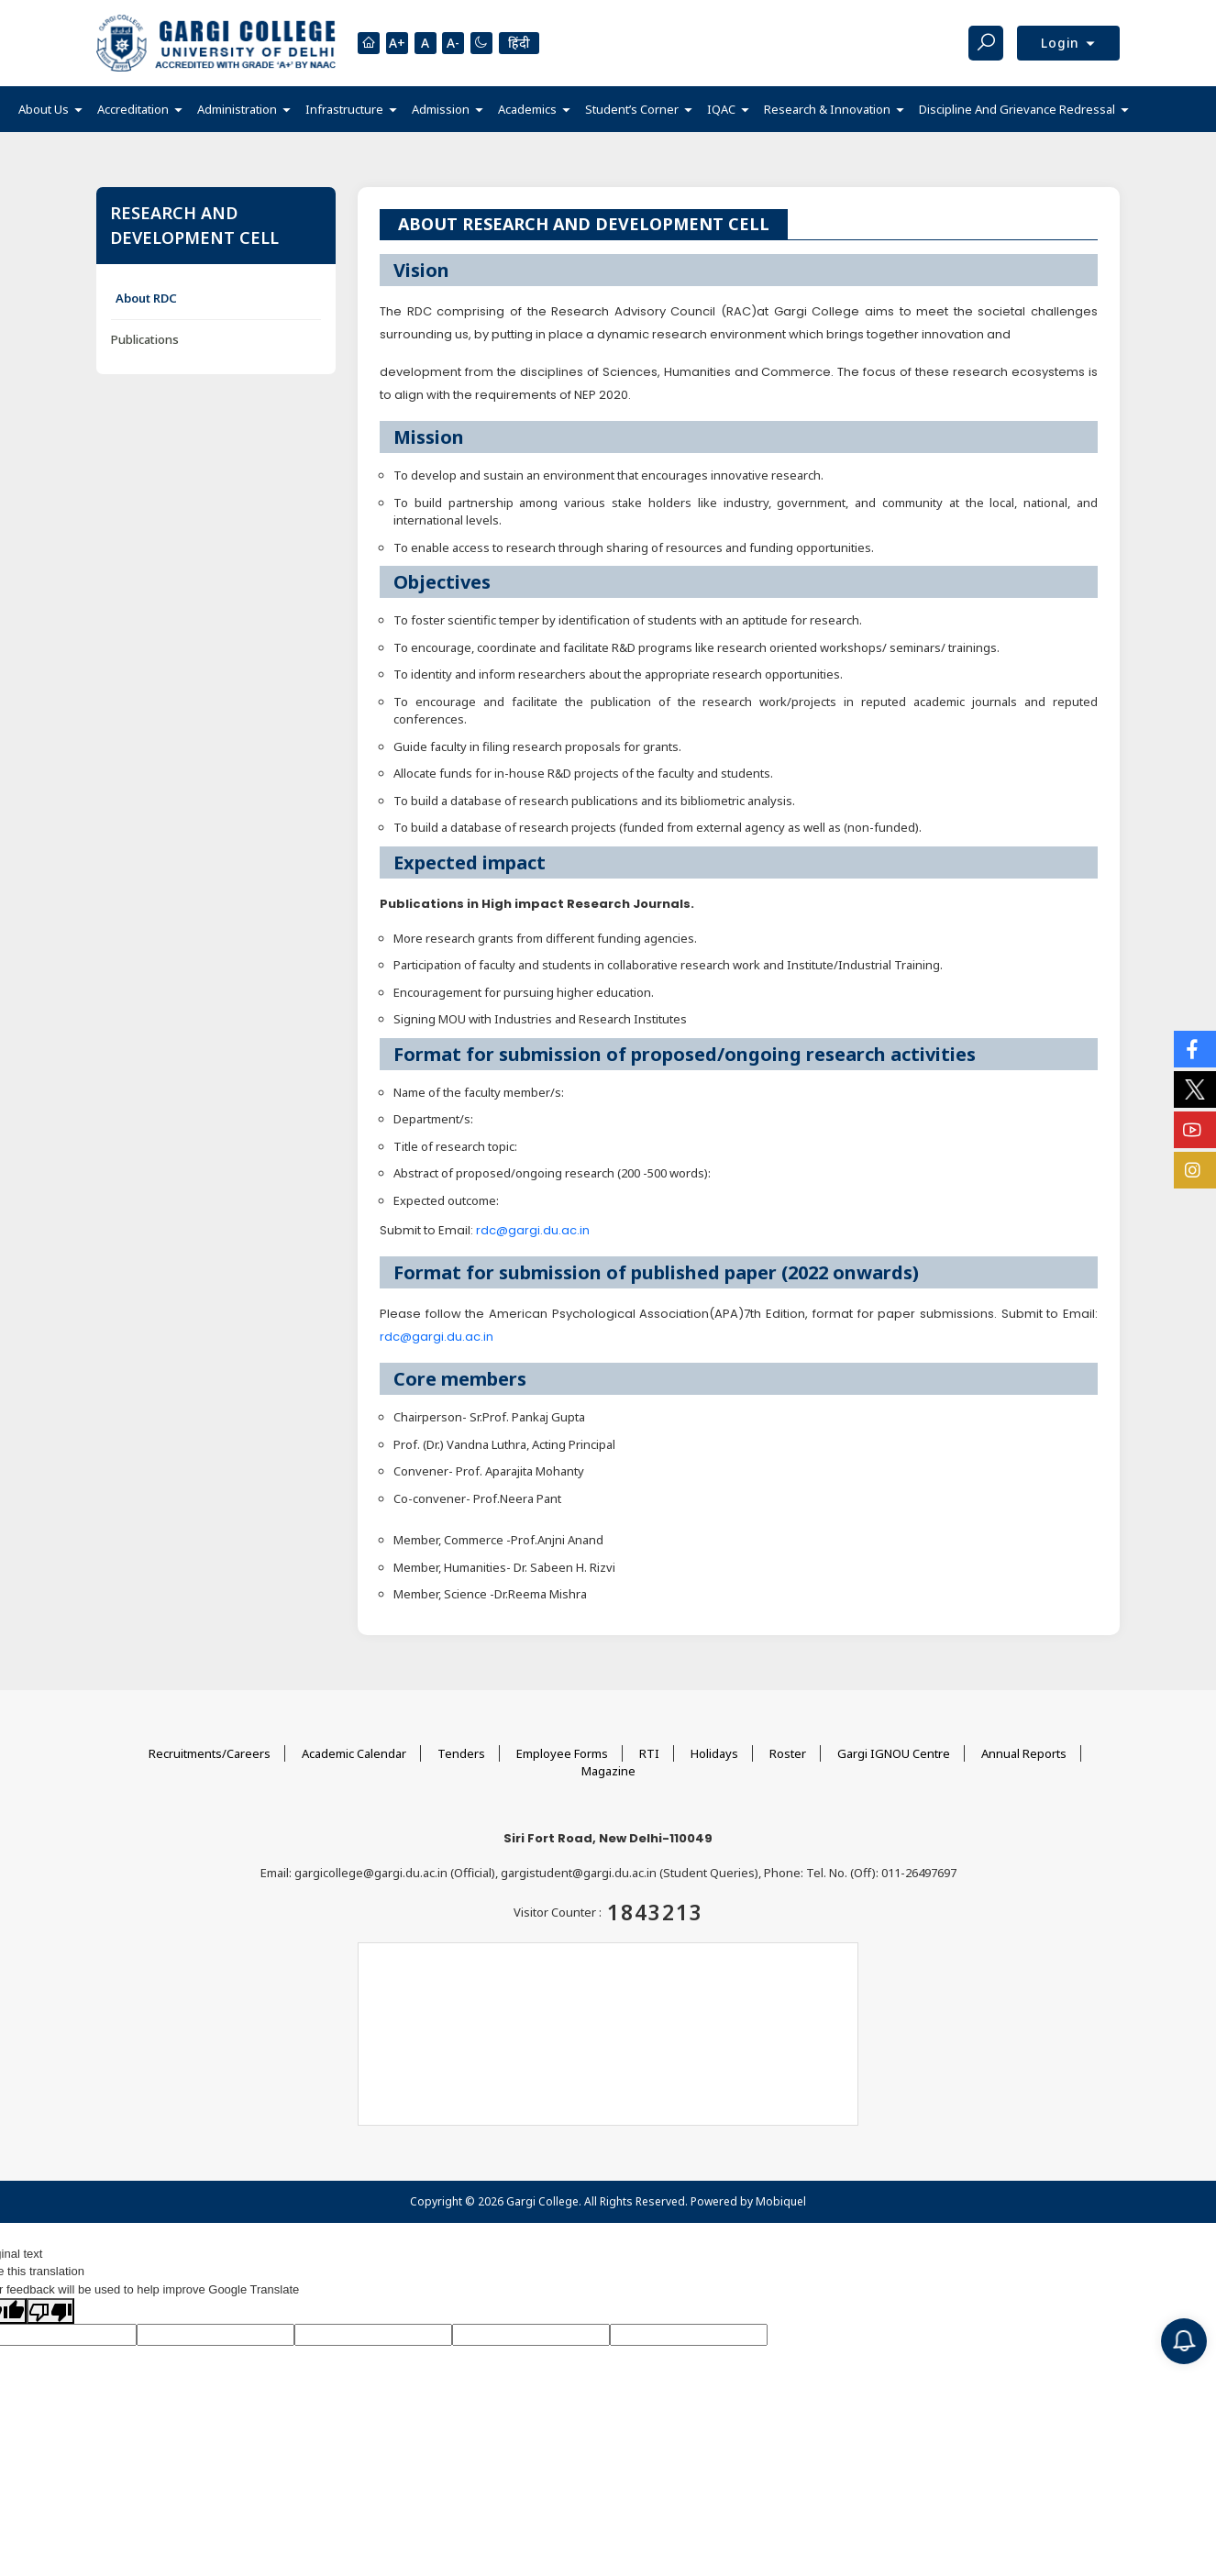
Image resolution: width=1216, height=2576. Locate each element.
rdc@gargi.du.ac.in (533, 1230)
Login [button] (1062, 42)
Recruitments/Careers (210, 1753)
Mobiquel (781, 2201)
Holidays (714, 1753)
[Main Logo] (216, 43)
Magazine (608, 1771)
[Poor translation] (50, 2311)
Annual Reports (1024, 1753)
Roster (787, 1753)
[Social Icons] (1195, 1049)
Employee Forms (562, 1753)
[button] (50, 109)
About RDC (146, 298)
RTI (649, 1753)
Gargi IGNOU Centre (893, 1753)
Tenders (461, 1753)
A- (454, 43)
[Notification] (1184, 2341)
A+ (397, 43)
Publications (145, 339)
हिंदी (520, 42)
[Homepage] (369, 43)
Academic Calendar (354, 1753)
